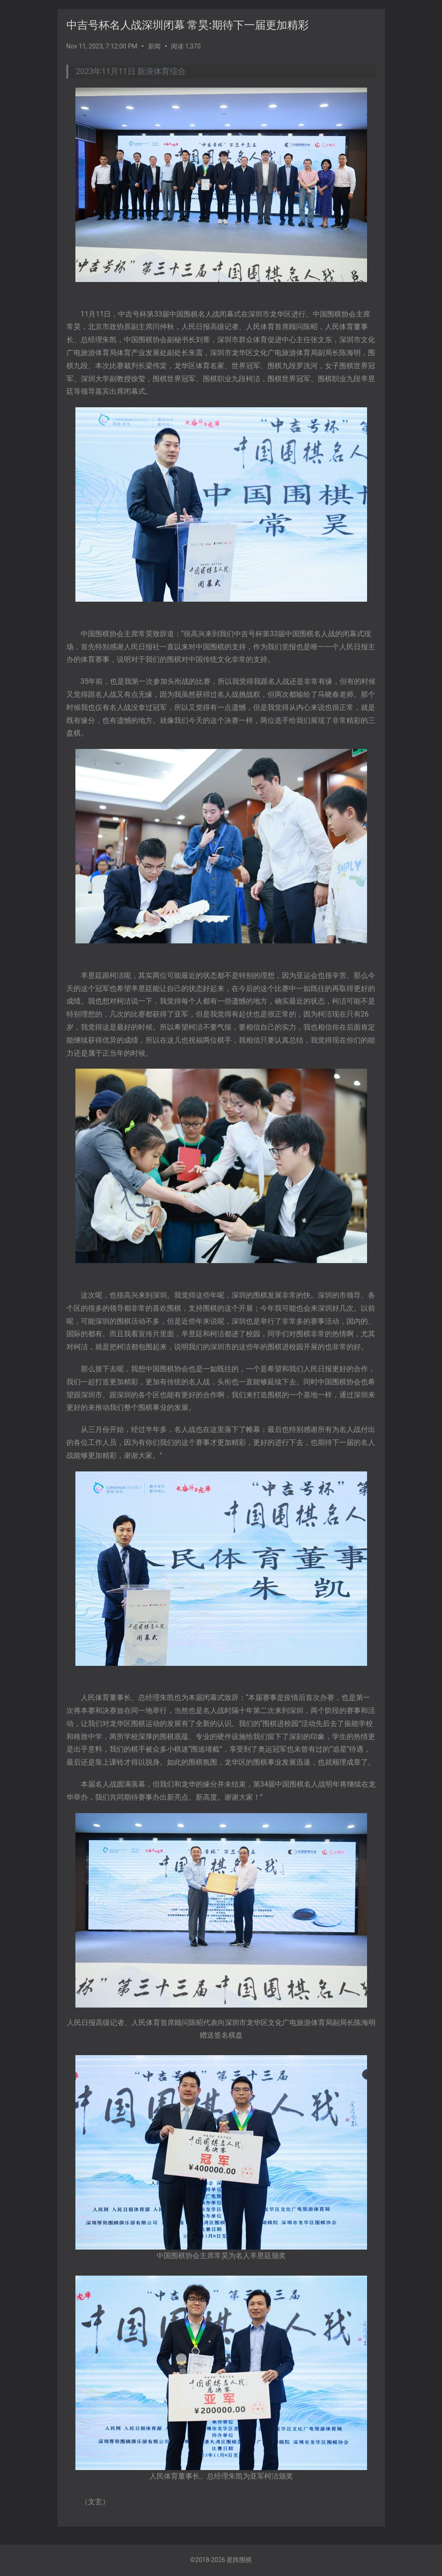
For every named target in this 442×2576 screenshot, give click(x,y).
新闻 (154, 46)
